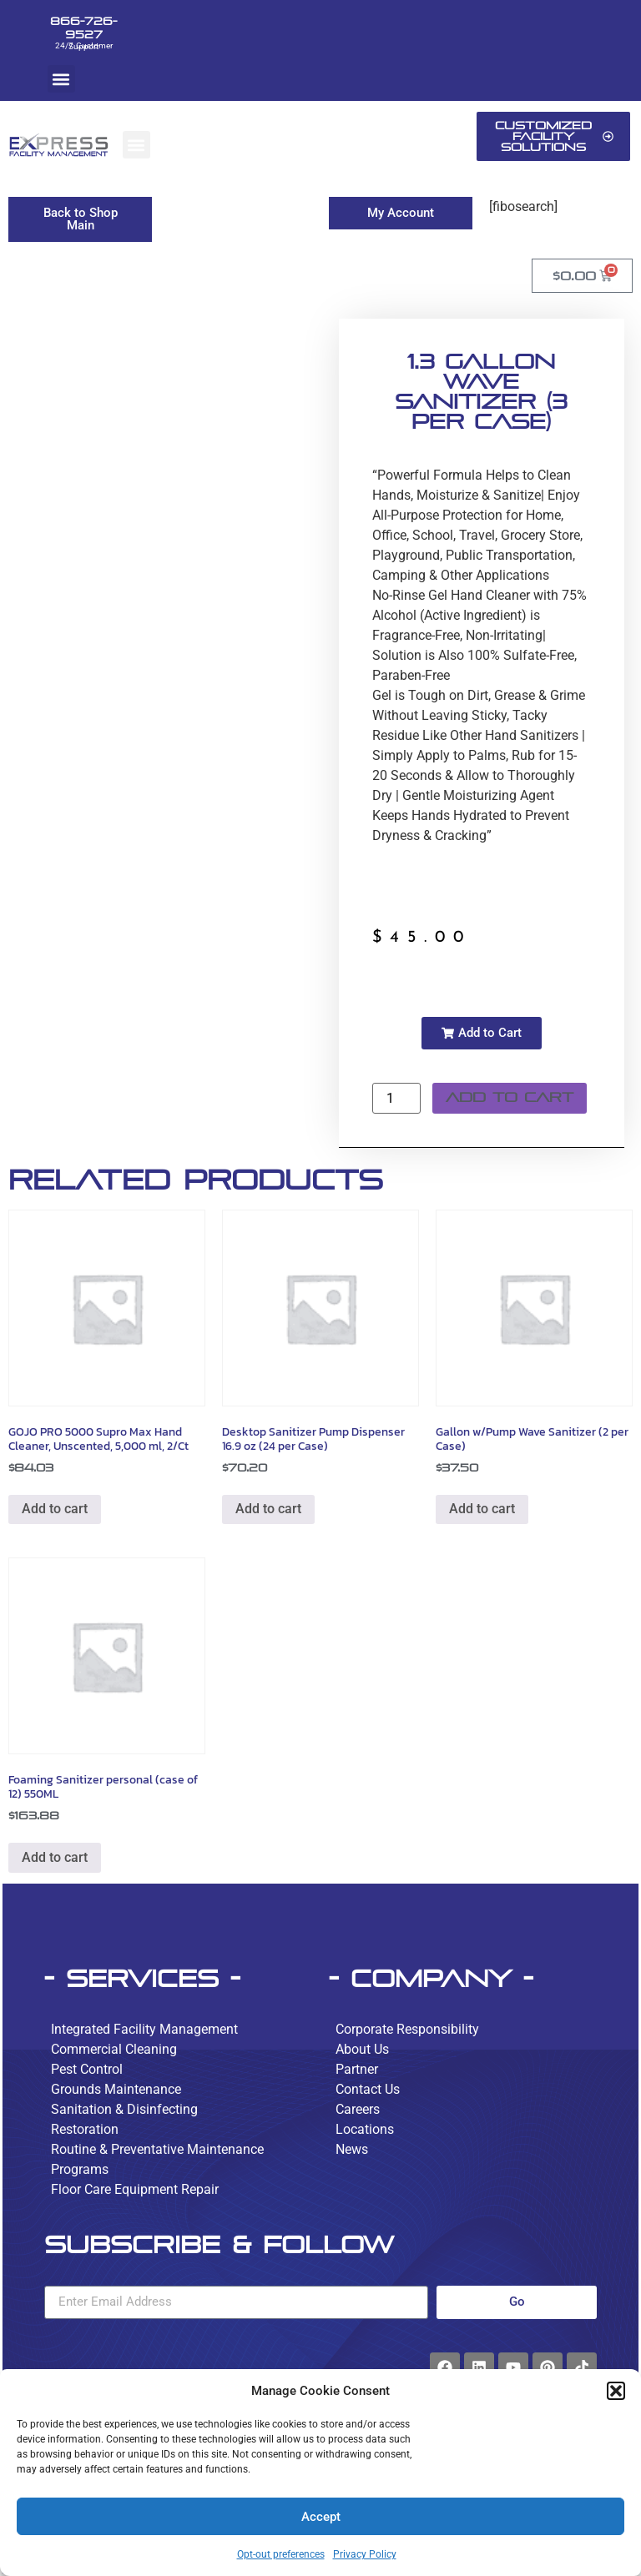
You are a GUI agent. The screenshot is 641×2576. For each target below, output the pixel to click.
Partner (357, 2069)
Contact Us (368, 2089)
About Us (362, 2049)
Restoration (85, 2129)
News (352, 2149)
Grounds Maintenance (116, 2089)
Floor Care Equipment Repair (135, 2189)
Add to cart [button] (55, 1509)
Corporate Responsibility (407, 2029)
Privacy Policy (364, 2554)
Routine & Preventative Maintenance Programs (157, 2159)
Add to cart (509, 1097)
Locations (365, 2129)
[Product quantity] (396, 1098)
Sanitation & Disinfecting (124, 2109)
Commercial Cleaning (114, 2049)
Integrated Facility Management (144, 2029)
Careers (358, 2109)
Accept (321, 2516)
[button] (616, 2390)
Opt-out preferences (281, 2554)
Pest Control (87, 2069)
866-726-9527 (83, 27)
